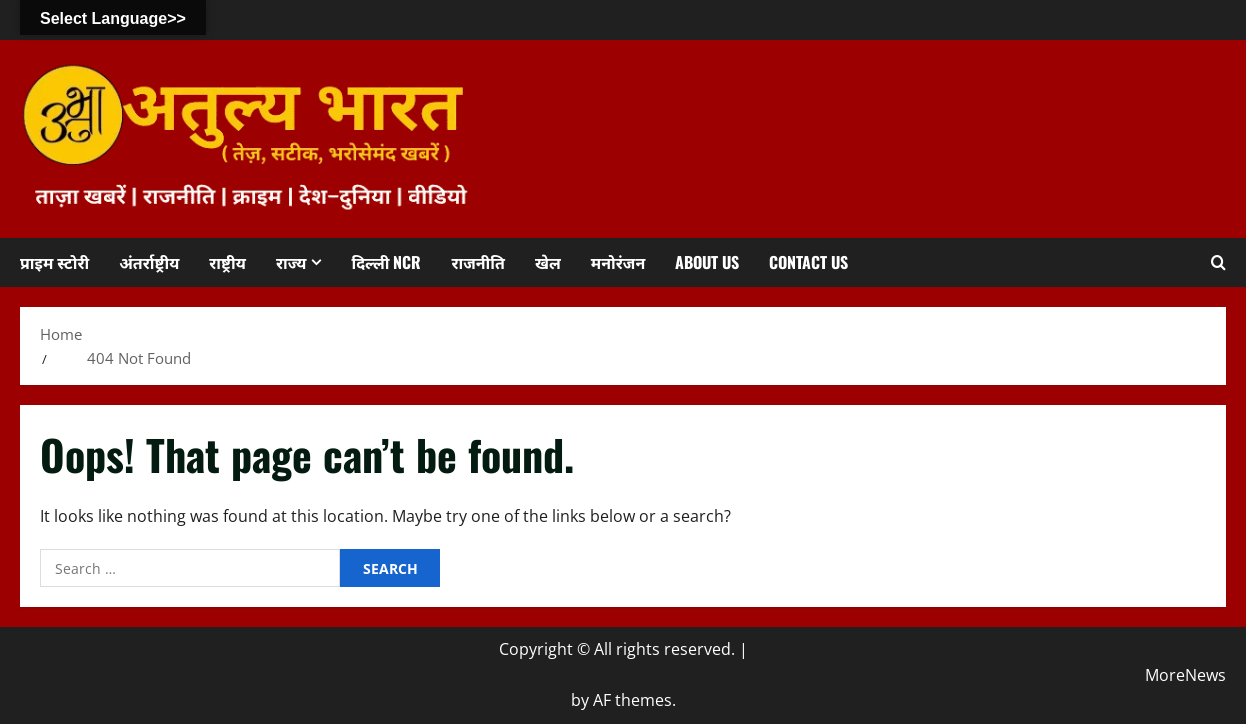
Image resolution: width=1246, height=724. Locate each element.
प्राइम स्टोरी (54, 262)
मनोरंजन (618, 262)
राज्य (291, 262)
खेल (548, 262)
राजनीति (478, 262)
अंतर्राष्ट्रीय (149, 262)
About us (707, 262)
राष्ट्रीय (227, 262)
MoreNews (1185, 675)
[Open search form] (1218, 262)
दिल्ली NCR (386, 262)
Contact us (808, 262)
